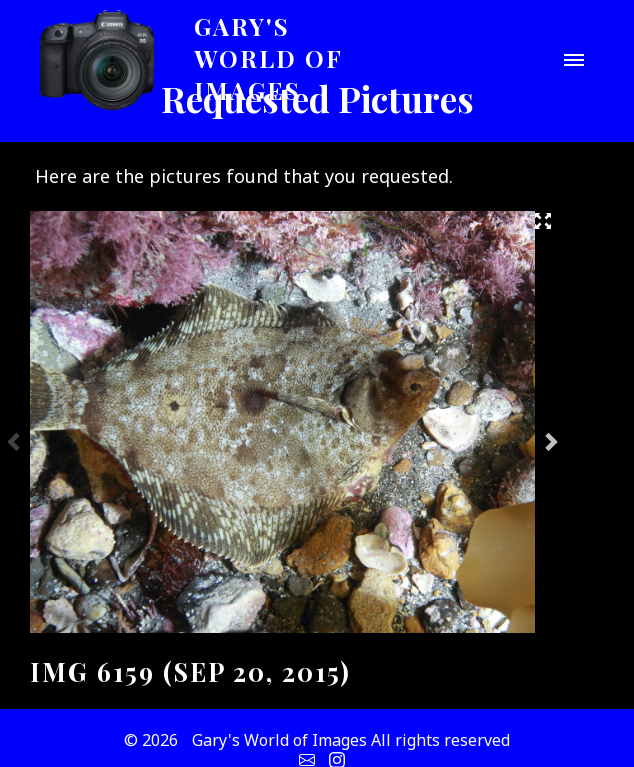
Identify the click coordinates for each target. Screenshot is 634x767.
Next (550, 441)
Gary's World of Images (268, 58)
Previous (15, 441)
